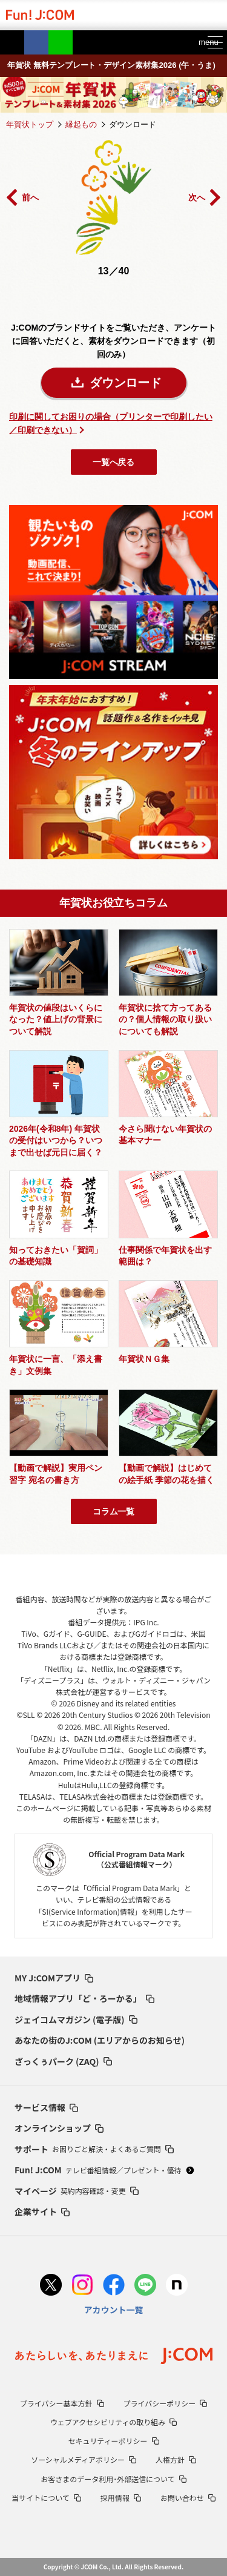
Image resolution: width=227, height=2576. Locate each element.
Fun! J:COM (104, 2170)
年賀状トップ (29, 124)
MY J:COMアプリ (54, 1978)
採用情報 (120, 2497)
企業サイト (42, 2211)
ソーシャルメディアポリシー (83, 2459)
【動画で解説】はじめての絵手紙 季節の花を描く (166, 1474)
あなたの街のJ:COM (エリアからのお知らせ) (100, 2040)
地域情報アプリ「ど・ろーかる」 (84, 1998)
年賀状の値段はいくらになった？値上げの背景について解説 (55, 1019)
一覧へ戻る (114, 462)
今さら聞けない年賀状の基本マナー (165, 1135)
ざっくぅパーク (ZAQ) (63, 2061)
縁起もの (81, 124)
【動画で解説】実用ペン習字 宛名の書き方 (55, 1474)
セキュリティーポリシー (113, 2441)
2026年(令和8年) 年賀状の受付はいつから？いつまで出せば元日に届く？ (55, 1140)
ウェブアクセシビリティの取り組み (113, 2422)
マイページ (77, 2191)
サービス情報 (46, 2107)
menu (204, 42)
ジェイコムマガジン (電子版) (76, 2019)
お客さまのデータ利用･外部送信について (113, 2479)
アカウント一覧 (113, 2310)
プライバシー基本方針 (62, 2403)
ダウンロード (126, 382)
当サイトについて (46, 2497)
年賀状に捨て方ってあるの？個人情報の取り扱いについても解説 (165, 1019)
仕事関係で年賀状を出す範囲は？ (165, 1256)
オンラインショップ (59, 2128)
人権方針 (176, 2459)
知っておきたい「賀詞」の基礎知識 (55, 1256)
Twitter (12, 42)
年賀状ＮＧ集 (144, 1359)
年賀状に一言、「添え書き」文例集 (55, 1365)
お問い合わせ (187, 2497)
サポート (94, 2149)
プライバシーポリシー (165, 2403)
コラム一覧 (114, 1511)
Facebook (36, 42)
